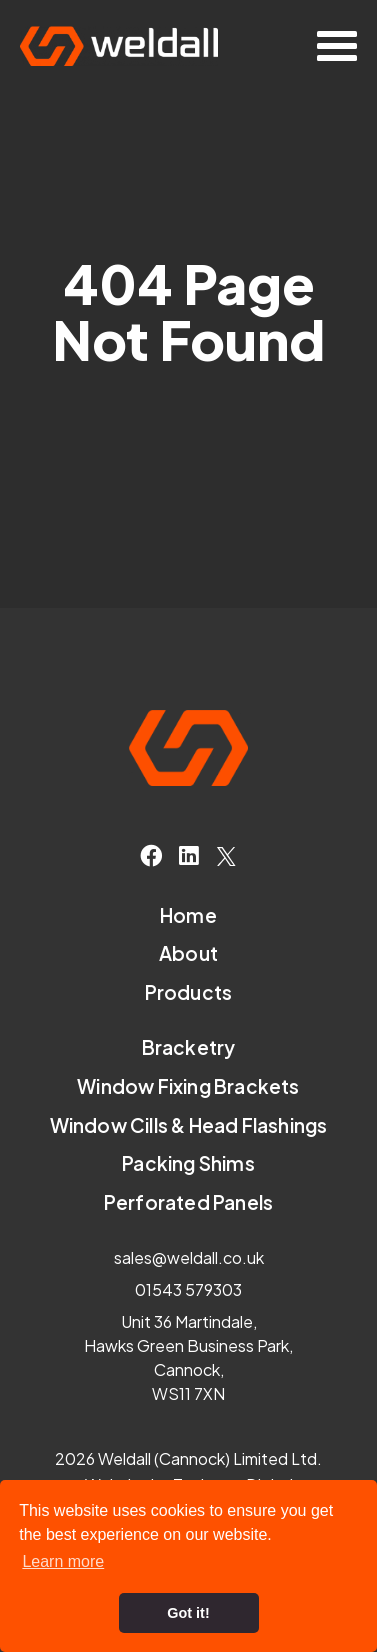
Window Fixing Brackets (188, 1086)
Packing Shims (188, 1163)
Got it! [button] (188, 1613)
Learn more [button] (63, 1561)
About (188, 953)
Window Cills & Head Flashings (189, 1125)
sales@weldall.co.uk (189, 1257)
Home (188, 915)
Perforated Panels (188, 1202)
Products (189, 992)
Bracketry (189, 1047)
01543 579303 (188, 1289)
